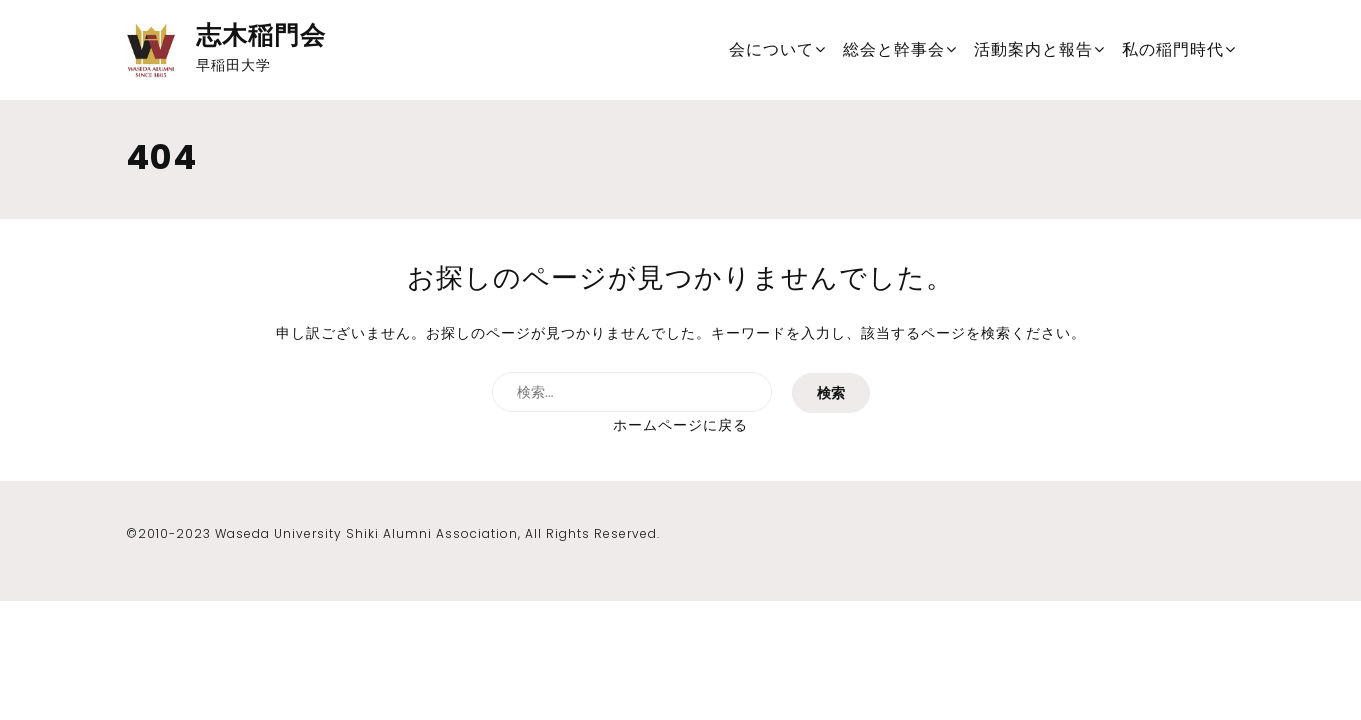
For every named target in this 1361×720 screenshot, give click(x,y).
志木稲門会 (261, 35)
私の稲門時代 (1173, 49)
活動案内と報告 (1033, 49)
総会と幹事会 (894, 49)
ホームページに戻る (680, 425)
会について (771, 49)
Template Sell (299, 558)
